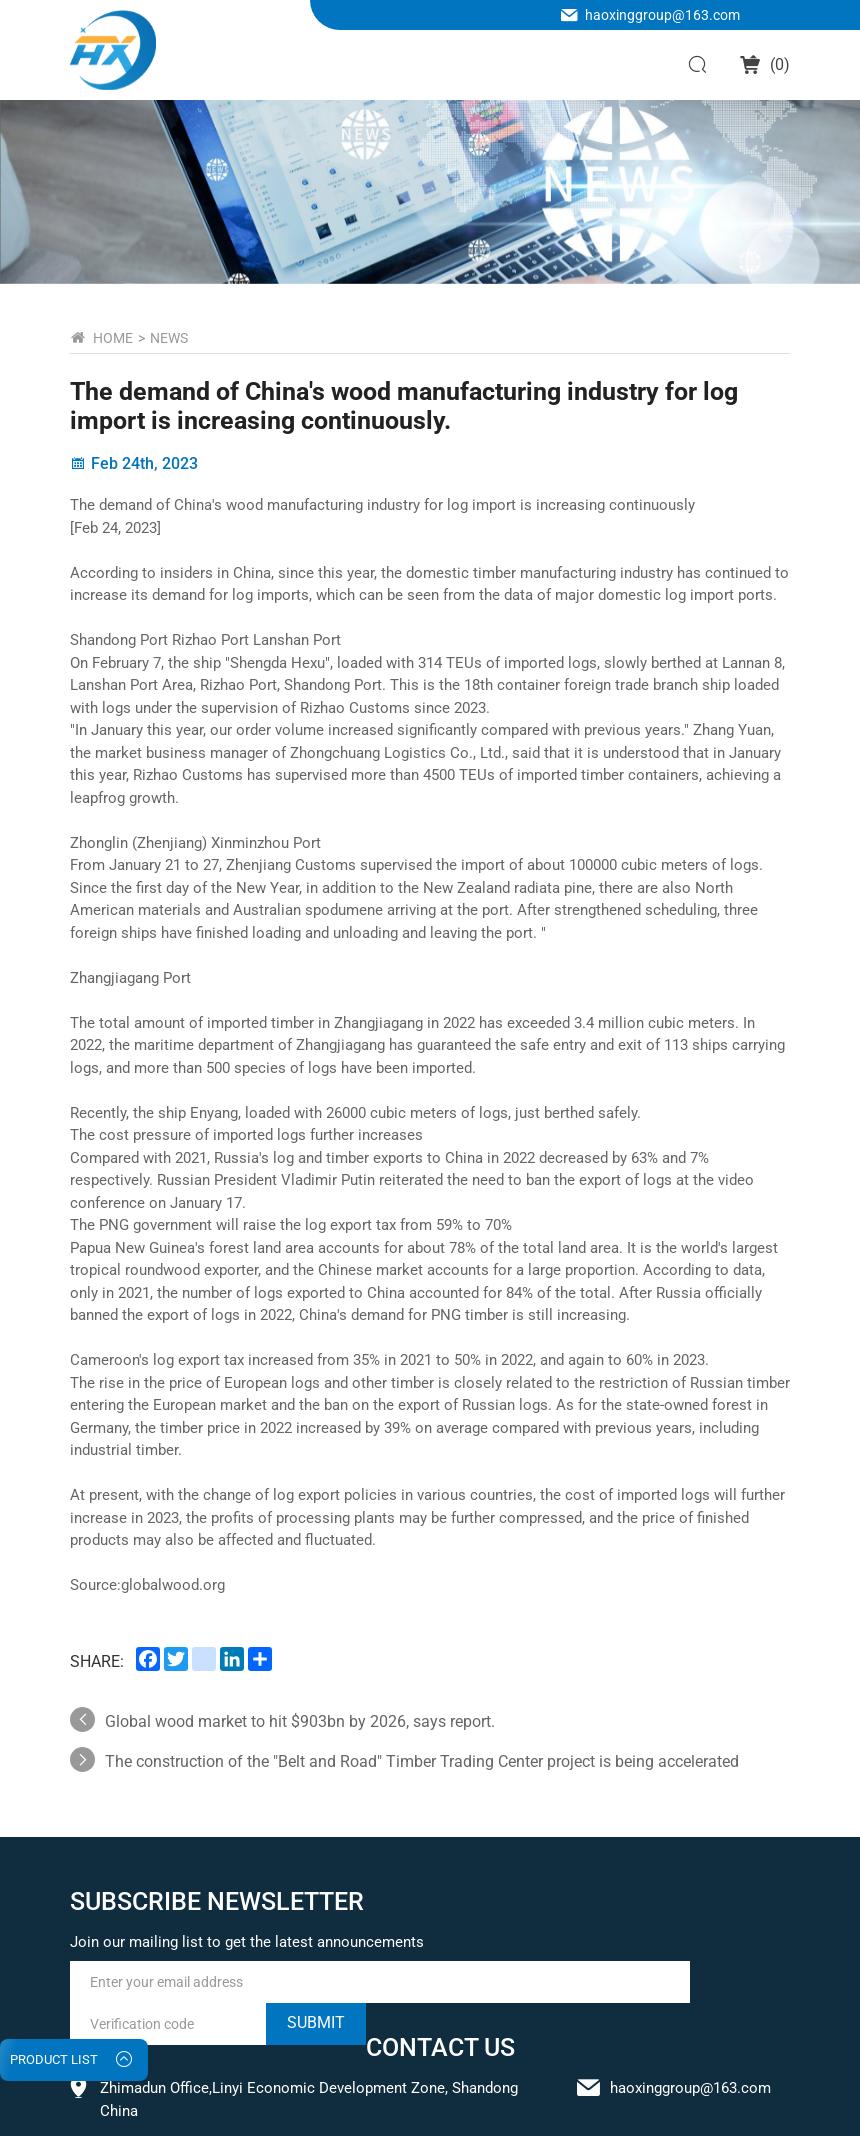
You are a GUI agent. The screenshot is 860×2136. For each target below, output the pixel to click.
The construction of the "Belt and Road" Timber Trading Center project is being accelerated (422, 1761)
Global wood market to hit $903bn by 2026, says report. (300, 1721)
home (113, 338)
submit (316, 2022)
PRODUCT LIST (54, 2059)
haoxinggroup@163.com (662, 15)
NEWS (169, 338)
